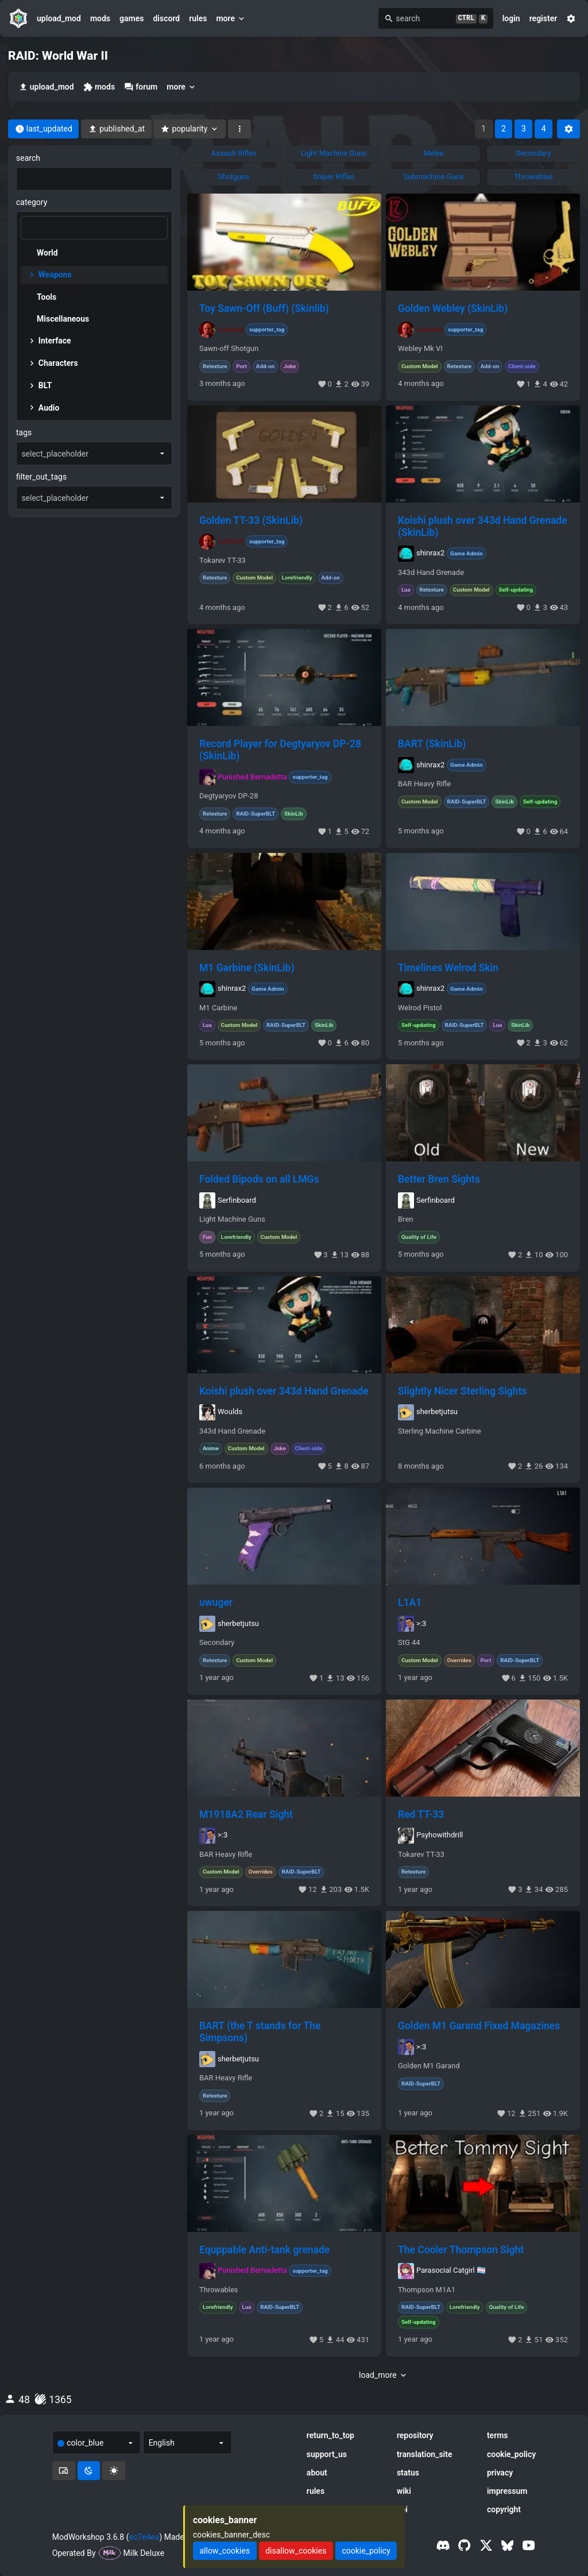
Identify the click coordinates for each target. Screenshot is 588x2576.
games (131, 18)
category (31, 202)
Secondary (216, 1643)
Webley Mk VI (420, 349)
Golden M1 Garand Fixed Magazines (479, 2026)
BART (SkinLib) (432, 744)
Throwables (218, 2290)
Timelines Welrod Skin (448, 968)
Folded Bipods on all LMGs (259, 1179)
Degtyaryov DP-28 (228, 796)
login (511, 18)
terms (497, 2435)
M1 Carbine (218, 1008)
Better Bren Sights (439, 1179)
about (317, 2472)
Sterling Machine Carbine (439, 1431)
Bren (405, 1219)
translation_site (424, 2454)
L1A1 (409, 1602)
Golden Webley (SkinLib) (453, 308)
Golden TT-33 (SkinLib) (251, 520)
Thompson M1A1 (426, 2290)
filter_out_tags (41, 476)
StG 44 (409, 1643)
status (408, 2472)
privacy (500, 2472)
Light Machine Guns (232, 1219)
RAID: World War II (58, 56)
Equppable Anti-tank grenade (264, 2250)
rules (198, 18)
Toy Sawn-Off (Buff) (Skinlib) (264, 308)
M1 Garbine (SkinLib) (247, 968)
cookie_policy (511, 2454)
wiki (404, 2491)
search (28, 158)
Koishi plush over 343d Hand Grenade (284, 1391)
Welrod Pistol (420, 1008)
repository (415, 2435)
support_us (327, 2454)
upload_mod (59, 18)
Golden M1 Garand (429, 2066)
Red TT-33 (421, 1814)
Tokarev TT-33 (222, 561)
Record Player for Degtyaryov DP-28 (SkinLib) (280, 750)
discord (166, 18)
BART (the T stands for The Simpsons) (259, 2032)
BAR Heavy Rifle (424, 784)
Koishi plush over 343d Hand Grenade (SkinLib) (482, 526)
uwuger (216, 1602)
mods (100, 18)
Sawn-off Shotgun (228, 349)
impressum (507, 2491)
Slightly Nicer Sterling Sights (462, 1391)
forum (140, 87)
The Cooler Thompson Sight (461, 2250)
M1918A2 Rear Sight (246, 1814)
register (543, 18)
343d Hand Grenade (431, 573)
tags (24, 432)
